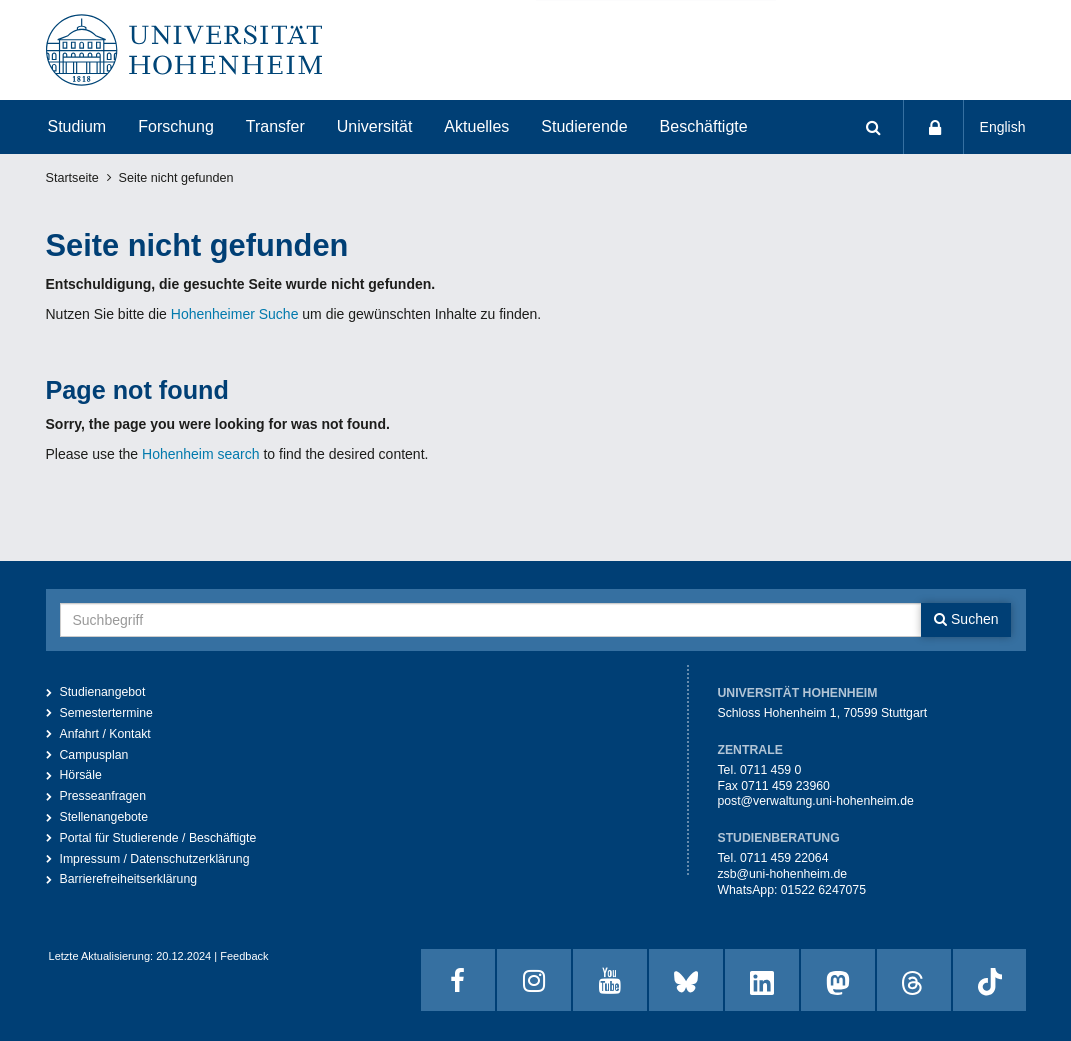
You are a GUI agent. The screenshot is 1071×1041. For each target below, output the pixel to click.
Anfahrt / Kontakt (105, 734)
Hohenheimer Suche (235, 314)
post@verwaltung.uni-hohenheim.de (815, 801)
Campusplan (94, 755)
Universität (375, 126)
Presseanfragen (103, 796)
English (1003, 127)
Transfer (275, 126)
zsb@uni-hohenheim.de (782, 874)
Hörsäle (81, 775)
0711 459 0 (770, 770)
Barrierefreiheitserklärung (129, 879)
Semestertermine (106, 713)
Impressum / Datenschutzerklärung (155, 859)
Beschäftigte (704, 126)
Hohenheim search (201, 454)
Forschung (176, 126)
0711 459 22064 (784, 858)
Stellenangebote (104, 817)
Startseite (72, 178)
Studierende (584, 126)
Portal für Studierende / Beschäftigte (158, 838)
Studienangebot (103, 692)
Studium (77, 126)
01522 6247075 (823, 890)
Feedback (244, 956)
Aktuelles (476, 126)
